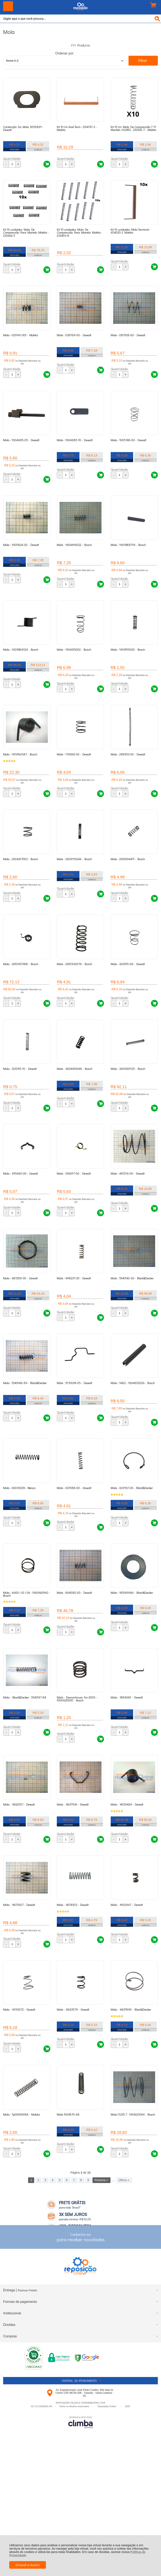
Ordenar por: (64, 53)
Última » (124, 2305)
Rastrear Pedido (27, 2415)
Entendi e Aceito (27, 2565)
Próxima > (101, 2305)
